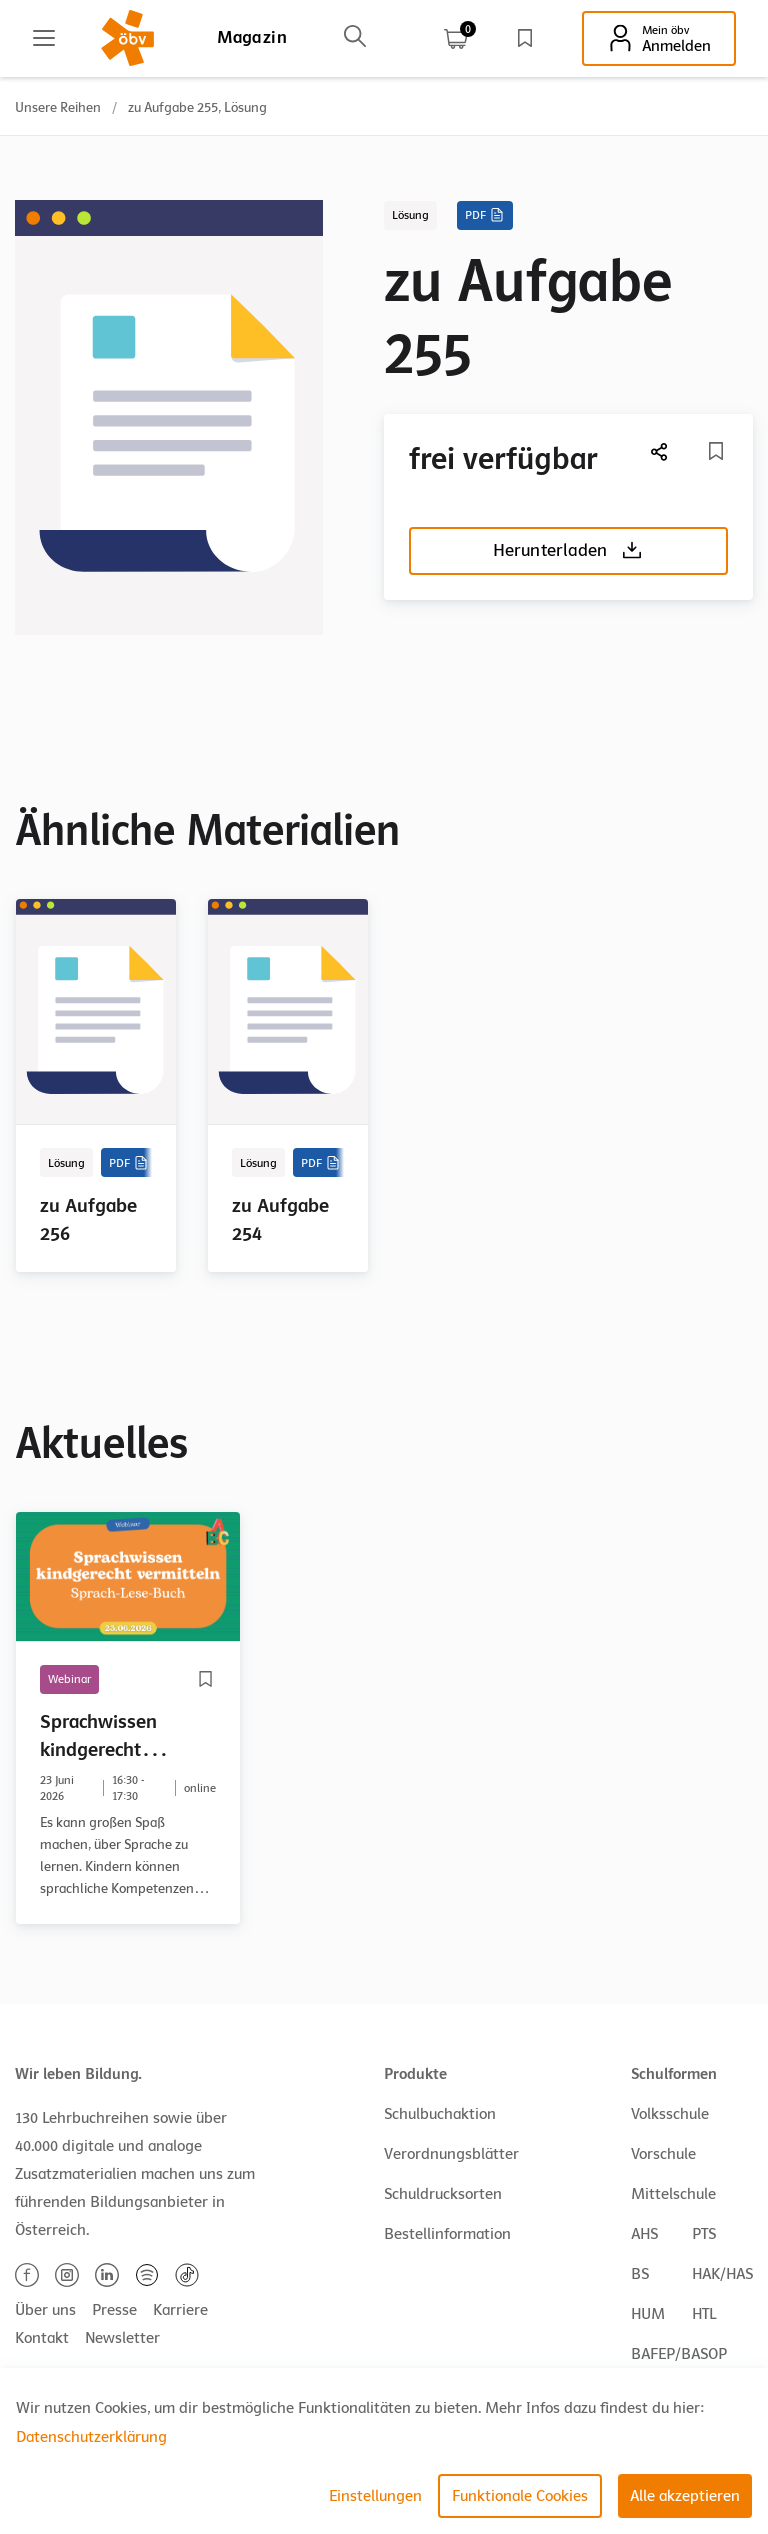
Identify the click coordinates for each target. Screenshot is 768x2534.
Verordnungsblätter (451, 2154)
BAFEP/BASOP (679, 2354)
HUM (648, 2314)
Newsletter (122, 2338)
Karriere (180, 2310)
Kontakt (42, 2338)
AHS (644, 2234)
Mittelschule (673, 2194)
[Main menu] (44, 38)
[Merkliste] (716, 451)
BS (640, 2274)
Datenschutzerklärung (91, 2437)
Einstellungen (375, 2496)
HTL (704, 2314)
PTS (704, 2234)
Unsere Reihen (58, 107)
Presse (114, 2310)
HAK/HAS (722, 2274)
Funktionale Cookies (520, 2496)
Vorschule (663, 2154)
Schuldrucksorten (443, 2194)
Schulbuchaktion (440, 2114)
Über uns (45, 2310)
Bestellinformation (447, 2234)
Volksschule (670, 2114)
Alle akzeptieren (685, 2496)
